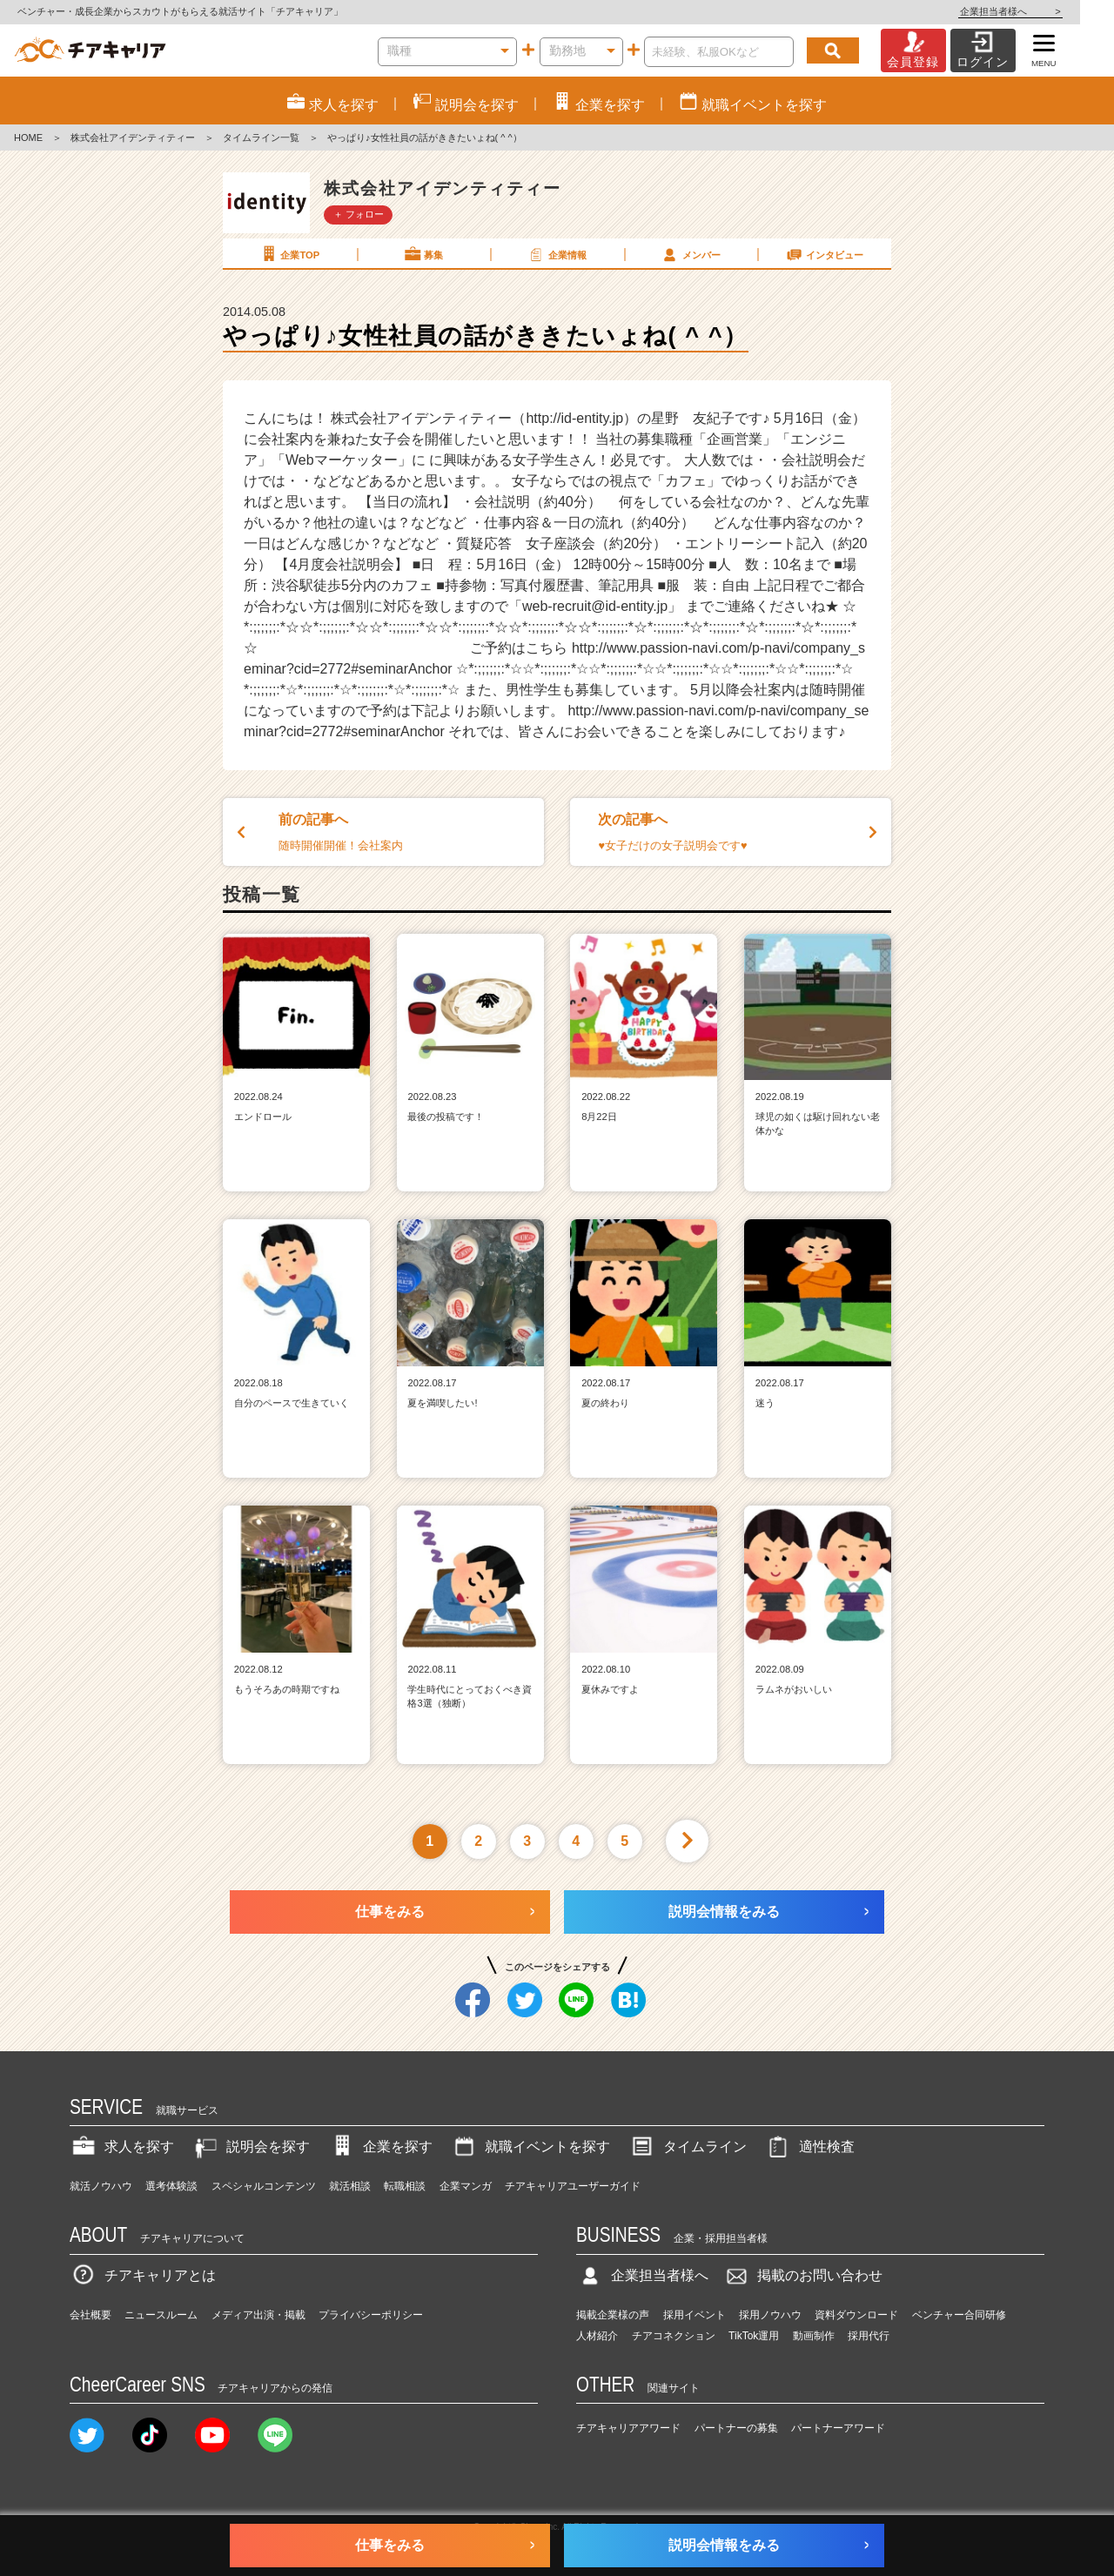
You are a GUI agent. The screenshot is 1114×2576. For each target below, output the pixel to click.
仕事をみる (390, 1911)
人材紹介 (597, 2336)
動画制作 (814, 2336)
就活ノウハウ (101, 2186)
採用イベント (694, 2315)
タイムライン (687, 2146)
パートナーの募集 (736, 2428)
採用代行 (868, 2336)
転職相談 (405, 2186)
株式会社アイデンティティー (132, 137)
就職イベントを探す (530, 2146)
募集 (423, 254)
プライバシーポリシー (371, 2315)
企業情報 (556, 254)
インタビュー (824, 254)
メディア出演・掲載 (258, 2315)
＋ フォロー (358, 214)
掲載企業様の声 (612, 2315)
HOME (28, 137)
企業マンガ (466, 2186)
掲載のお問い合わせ (802, 2275)
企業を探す (380, 2146)
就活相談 (350, 2186)
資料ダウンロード (856, 2315)
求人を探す (122, 2146)
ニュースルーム (161, 2315)
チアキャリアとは (143, 2275)
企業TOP (288, 254)
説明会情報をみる (724, 1911)
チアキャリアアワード (628, 2428)
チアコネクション (673, 2336)
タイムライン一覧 (261, 137)
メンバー (690, 254)
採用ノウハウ (770, 2315)
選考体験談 (171, 2186)
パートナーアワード (838, 2428)
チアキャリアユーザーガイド (573, 2186)
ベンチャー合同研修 (959, 2315)
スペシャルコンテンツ (263, 2186)
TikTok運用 (753, 2336)
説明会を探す (250, 2146)
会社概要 (90, 2315)
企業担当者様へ (1044, 11)
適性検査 (809, 2146)
